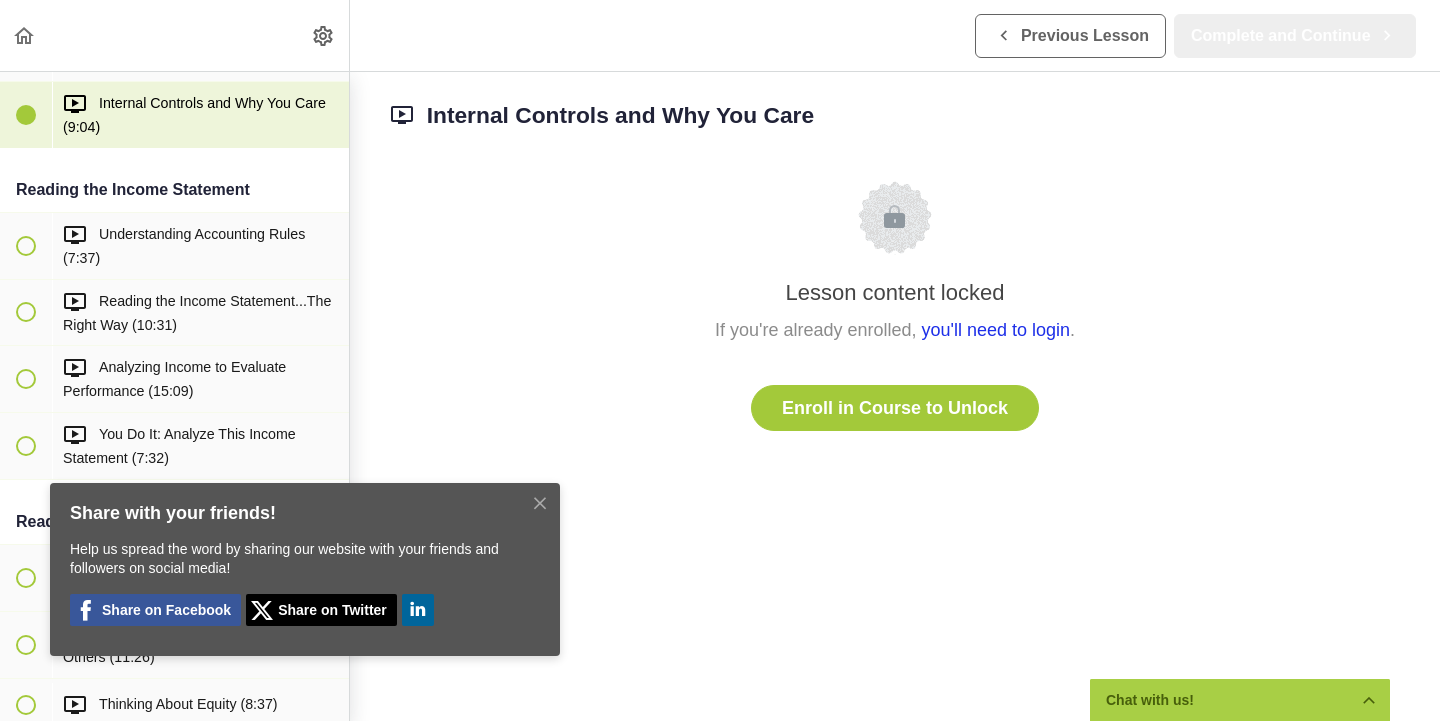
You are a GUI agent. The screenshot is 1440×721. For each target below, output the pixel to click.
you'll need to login (996, 330)
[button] (25, 35)
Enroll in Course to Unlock (895, 408)
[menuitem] (324, 35)
